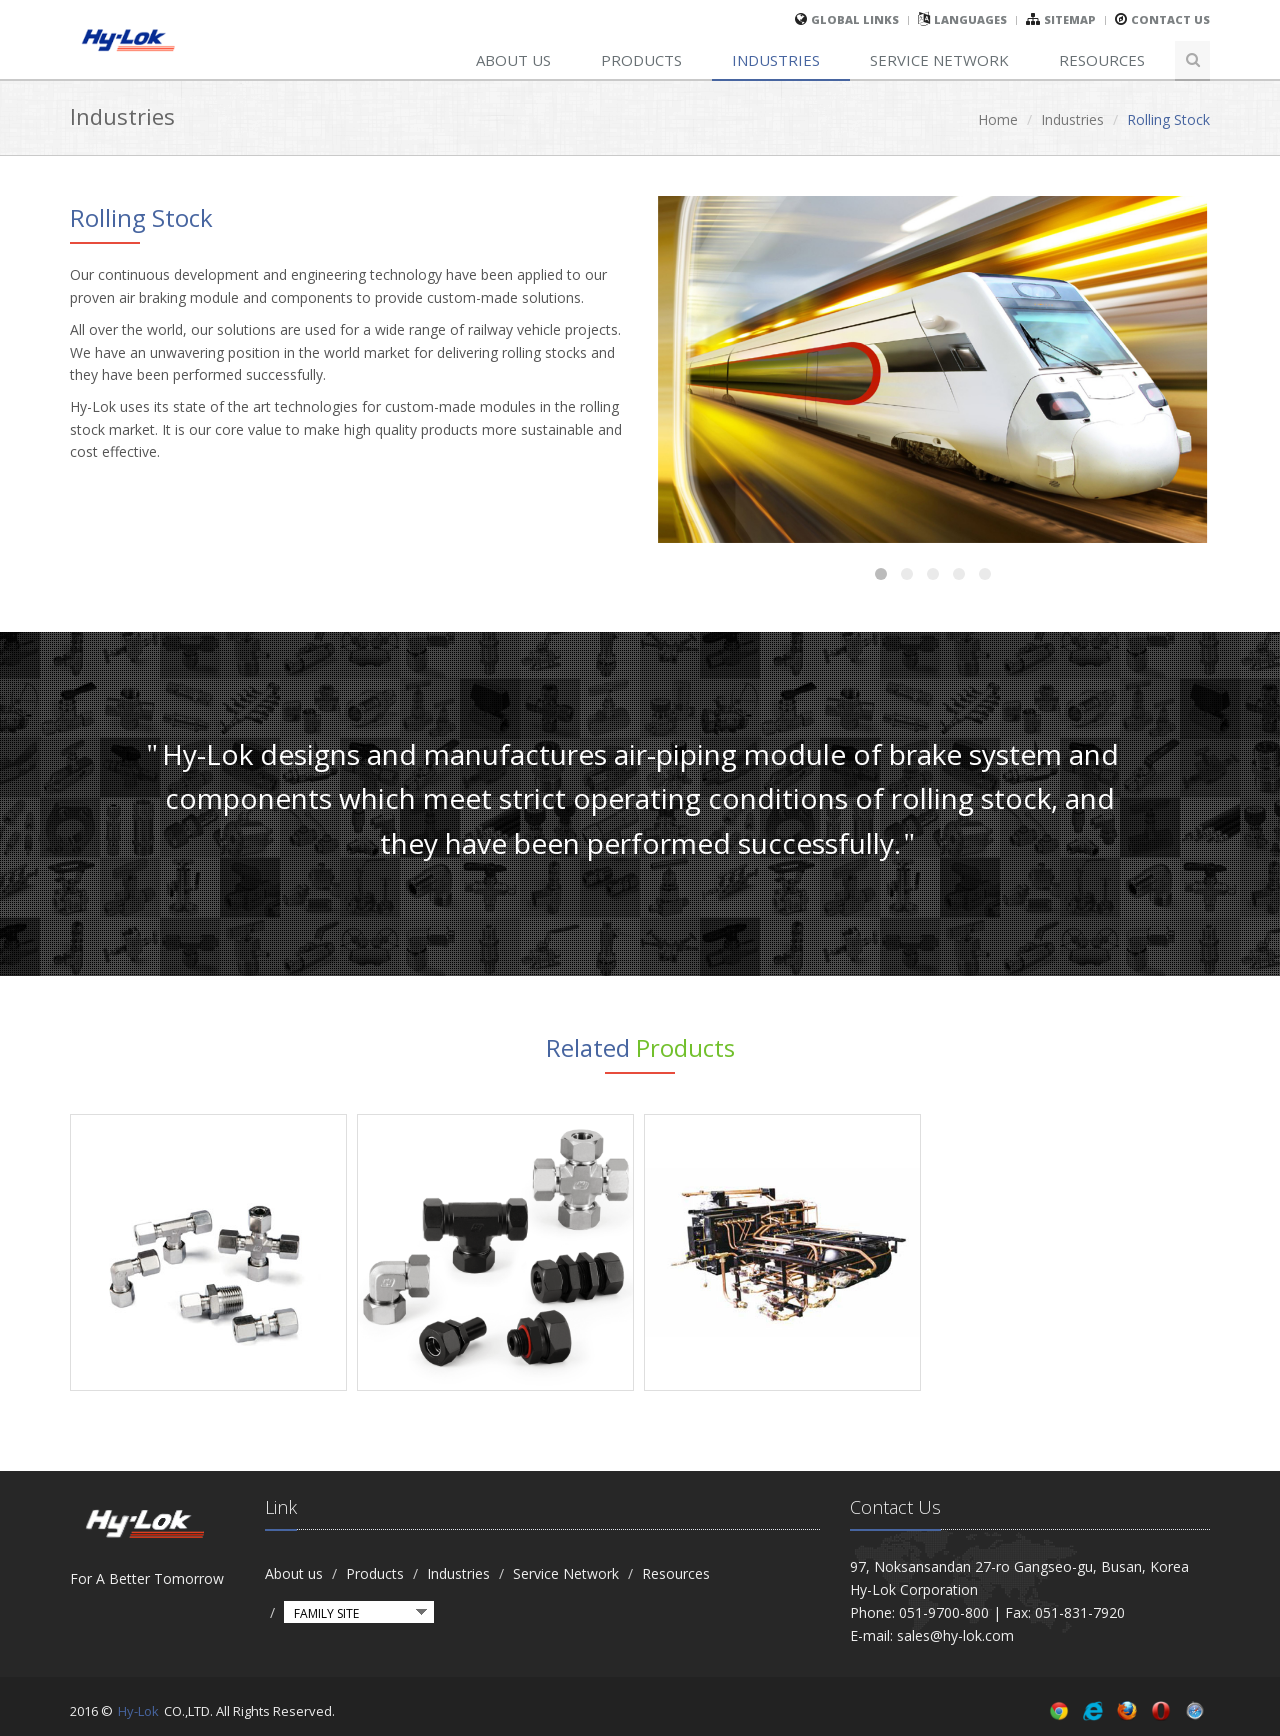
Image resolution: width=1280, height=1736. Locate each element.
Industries (776, 60)
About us (513, 60)
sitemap (1070, 19)
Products (641, 60)
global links (855, 19)
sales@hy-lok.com (955, 1635)
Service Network (939, 60)
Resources (1102, 60)
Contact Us (1170, 19)
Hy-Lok (138, 1711)
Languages (970, 19)
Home (998, 119)
